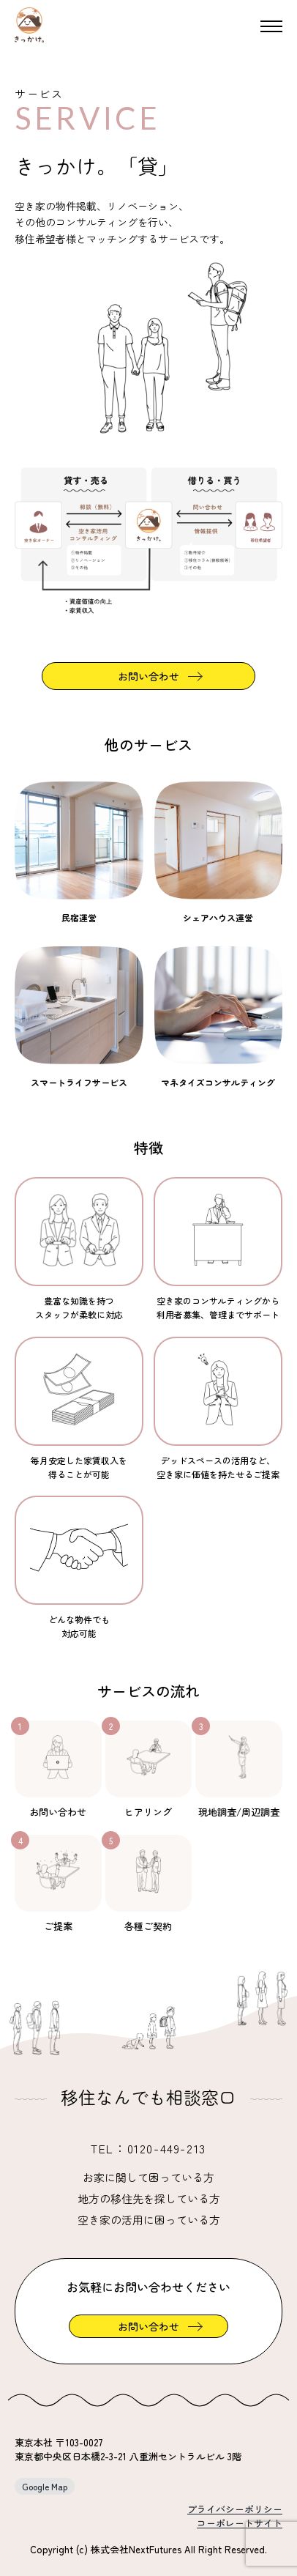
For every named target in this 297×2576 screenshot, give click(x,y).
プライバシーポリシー (234, 2509)
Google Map (44, 2486)
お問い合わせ (148, 676)
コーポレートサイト (239, 2523)
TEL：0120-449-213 (148, 2148)
